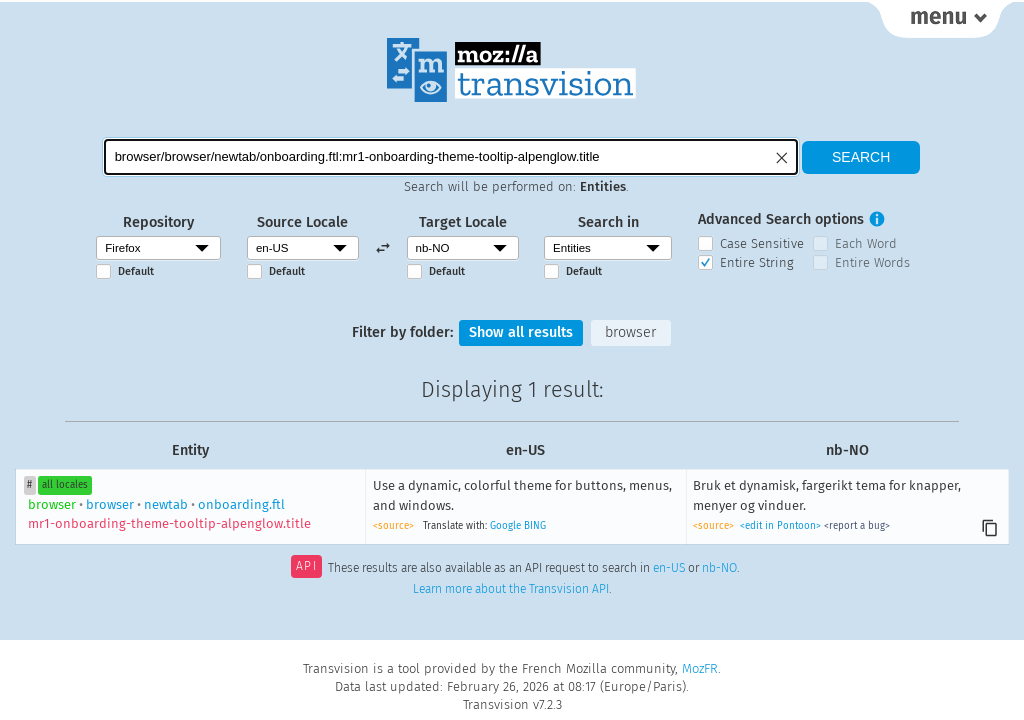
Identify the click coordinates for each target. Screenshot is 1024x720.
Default (136, 271)
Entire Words (872, 262)
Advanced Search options (781, 219)
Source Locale (302, 222)
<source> (393, 526)
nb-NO (719, 568)
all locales (65, 485)
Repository (158, 222)
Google (505, 526)
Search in (608, 222)
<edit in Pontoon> (780, 526)
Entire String (757, 262)
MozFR (700, 668)
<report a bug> (857, 526)
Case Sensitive (762, 243)
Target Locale (463, 222)
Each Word (866, 243)
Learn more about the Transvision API (511, 589)
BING (535, 526)
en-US (669, 568)
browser (630, 332)
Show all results (521, 332)
